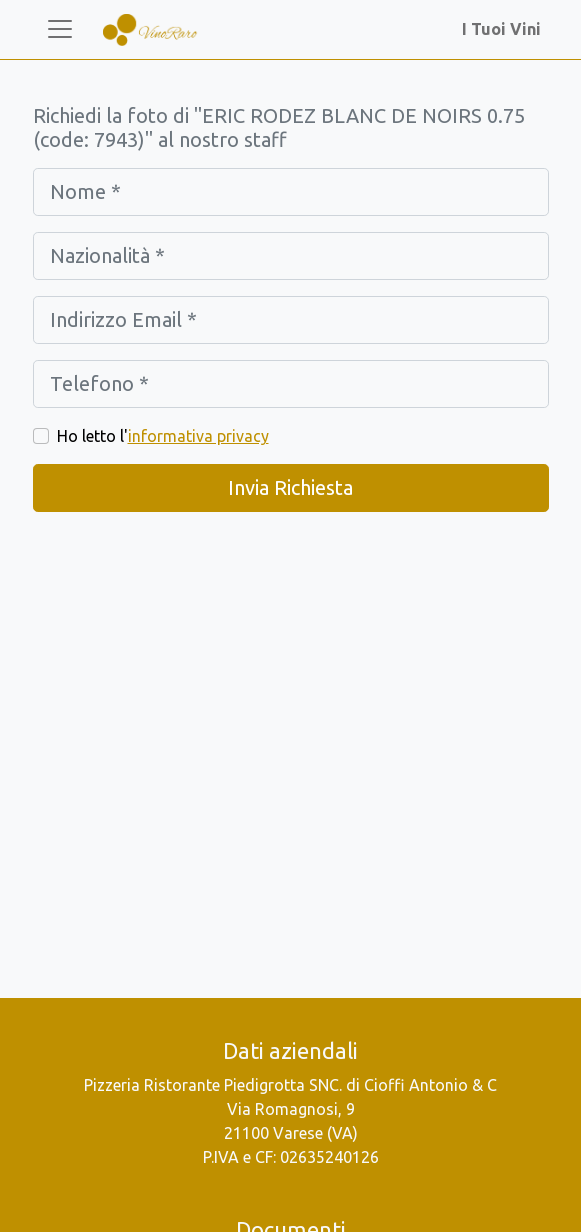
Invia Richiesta (290, 487)
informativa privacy (198, 436)
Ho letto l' (163, 436)
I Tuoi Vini (505, 29)
